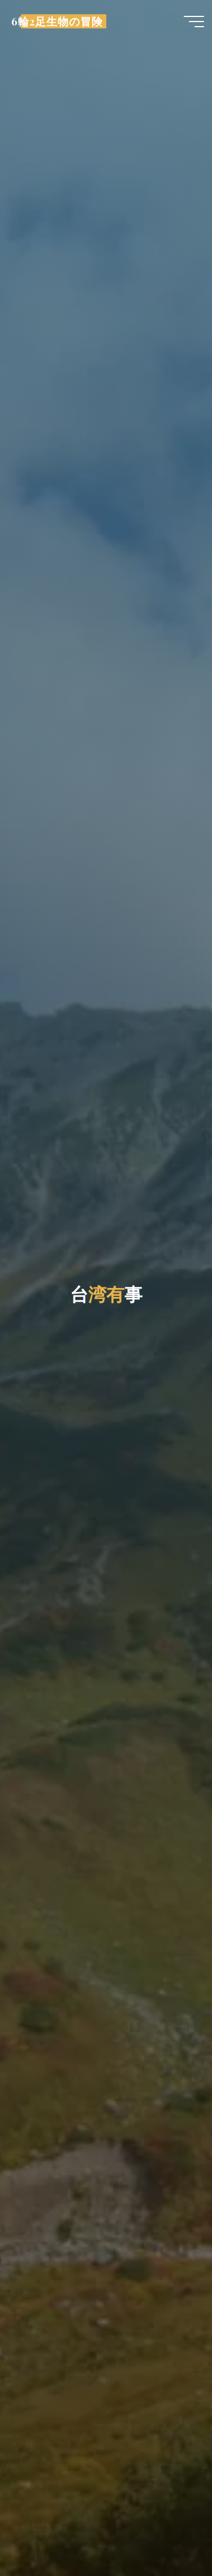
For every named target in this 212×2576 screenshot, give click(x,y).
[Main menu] (194, 21)
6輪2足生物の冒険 (56, 21)
